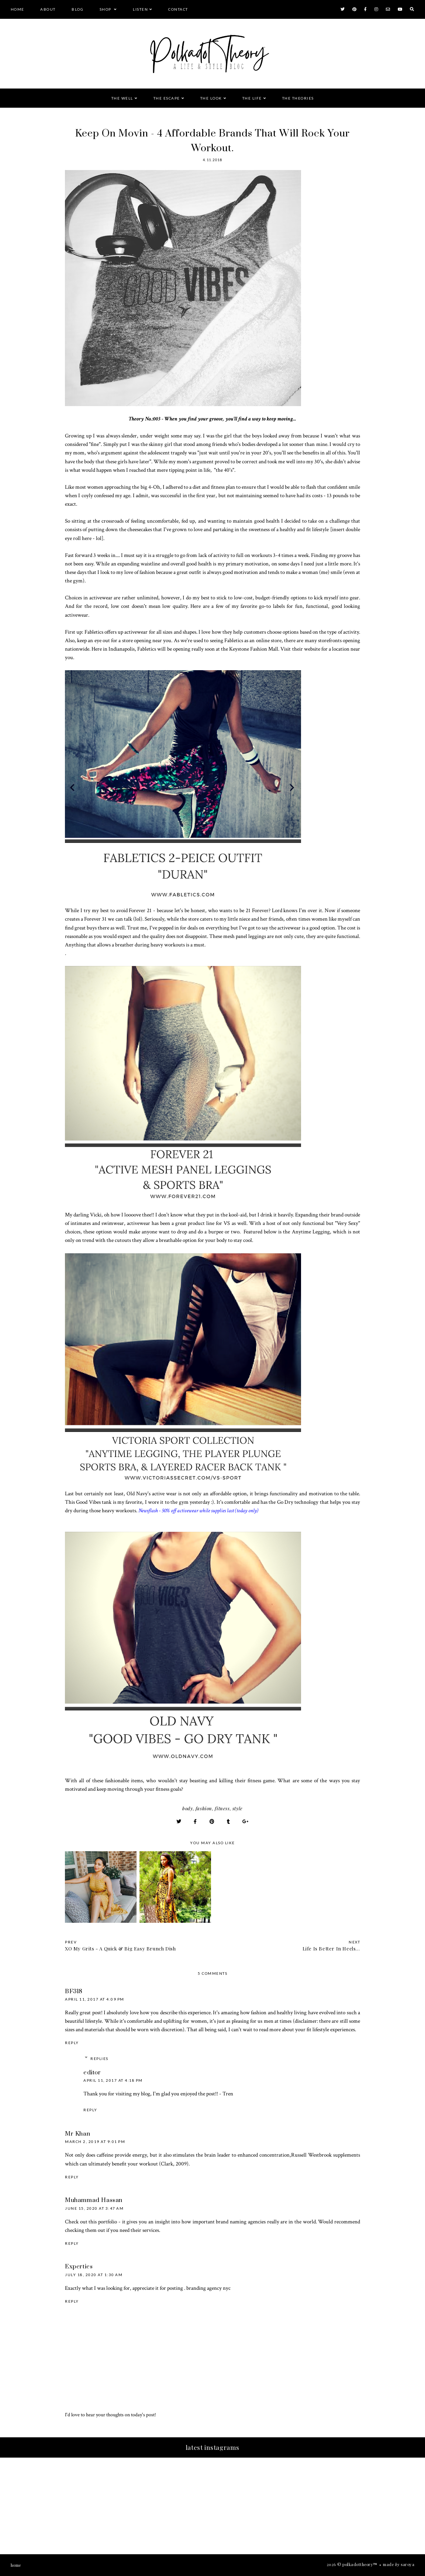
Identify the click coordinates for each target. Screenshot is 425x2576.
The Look (211, 98)
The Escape (166, 98)
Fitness (222, 1808)
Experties (79, 2266)
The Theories (298, 98)
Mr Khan (77, 2133)
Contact (178, 9)
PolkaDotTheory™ (359, 2564)
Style (237, 1808)
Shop (106, 9)
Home (17, 9)
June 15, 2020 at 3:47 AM (94, 2208)
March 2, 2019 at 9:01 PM (95, 2141)
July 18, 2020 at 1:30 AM (93, 2274)
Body (187, 1808)
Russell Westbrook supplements (325, 2154)
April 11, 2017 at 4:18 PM (113, 2080)
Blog (77, 9)
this (93, 2221)
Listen (140, 9)
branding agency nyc (208, 2288)
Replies (99, 2058)
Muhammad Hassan (93, 2200)
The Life (252, 98)
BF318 (74, 1991)
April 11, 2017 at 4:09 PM (94, 1999)
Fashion (204, 1808)
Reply (72, 2042)
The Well (122, 98)
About (48, 9)
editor (92, 2072)
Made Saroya (398, 2564)
